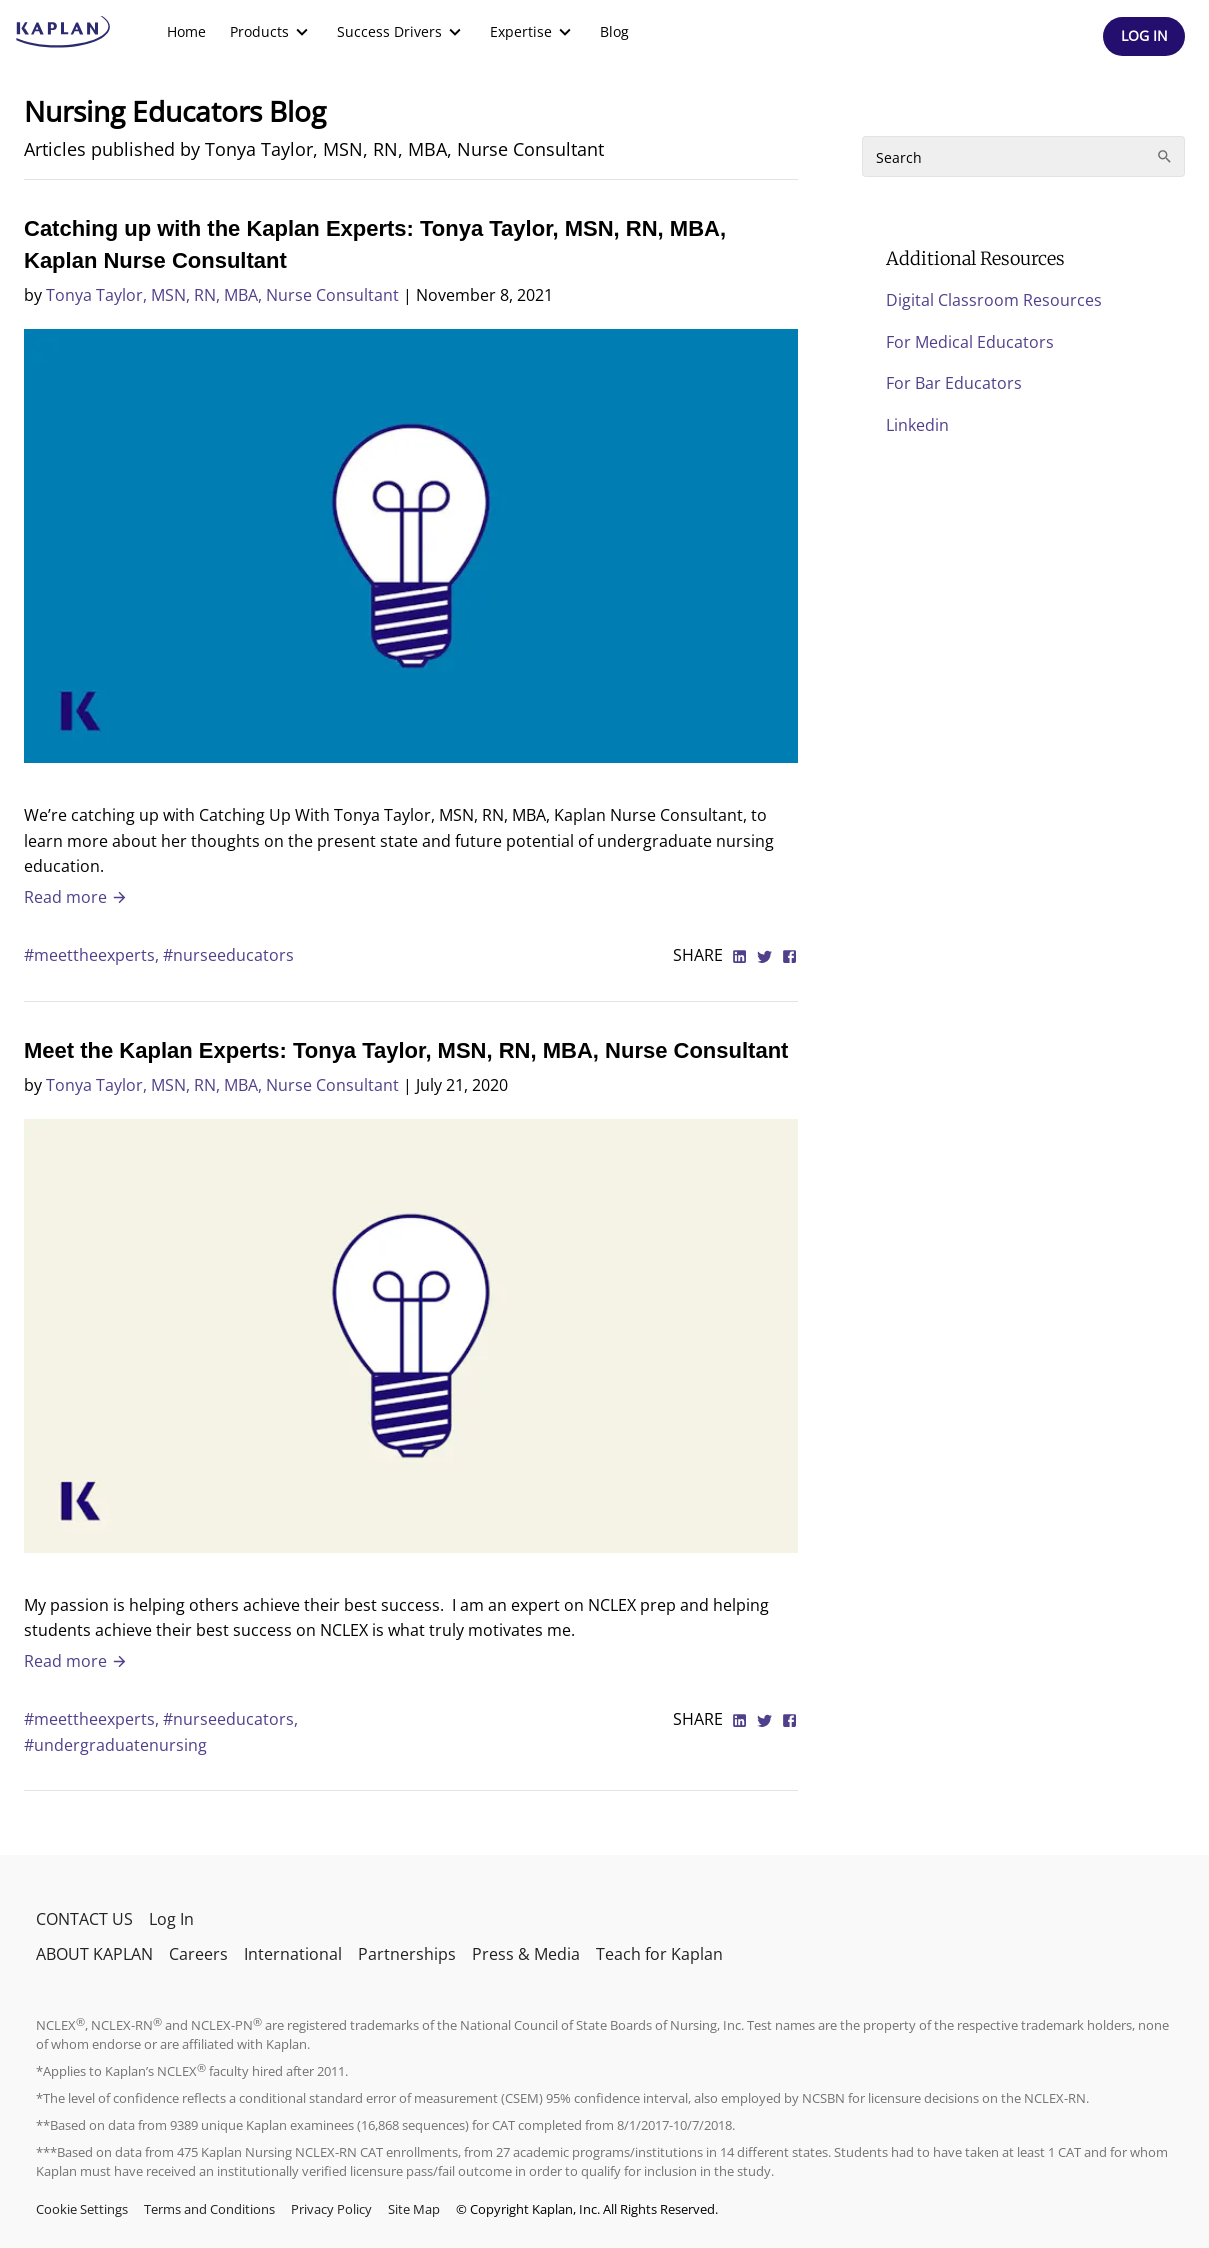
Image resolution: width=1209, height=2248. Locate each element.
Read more (76, 897)
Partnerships (407, 1954)
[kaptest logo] (63, 32)
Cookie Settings (82, 2209)
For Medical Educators (970, 342)
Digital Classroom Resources (994, 300)
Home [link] (186, 31)
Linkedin (917, 425)
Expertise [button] (533, 32)
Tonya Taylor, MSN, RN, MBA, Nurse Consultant (222, 295)
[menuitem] (186, 32)
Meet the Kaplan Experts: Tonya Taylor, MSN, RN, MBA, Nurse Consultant (406, 1050)
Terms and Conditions (209, 2209)
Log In (171, 1919)
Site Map (414, 2209)
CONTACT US (84, 1919)
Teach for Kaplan (659, 1954)
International (293, 1954)
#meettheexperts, (93, 955)
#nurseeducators (228, 955)
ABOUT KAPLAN (94, 1954)
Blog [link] (614, 31)
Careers (198, 1954)
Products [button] (271, 32)
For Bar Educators (954, 383)
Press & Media (526, 1954)
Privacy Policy (331, 2209)
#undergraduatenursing (115, 1745)
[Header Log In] (1144, 36)
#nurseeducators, (230, 1719)
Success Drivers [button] (401, 32)
